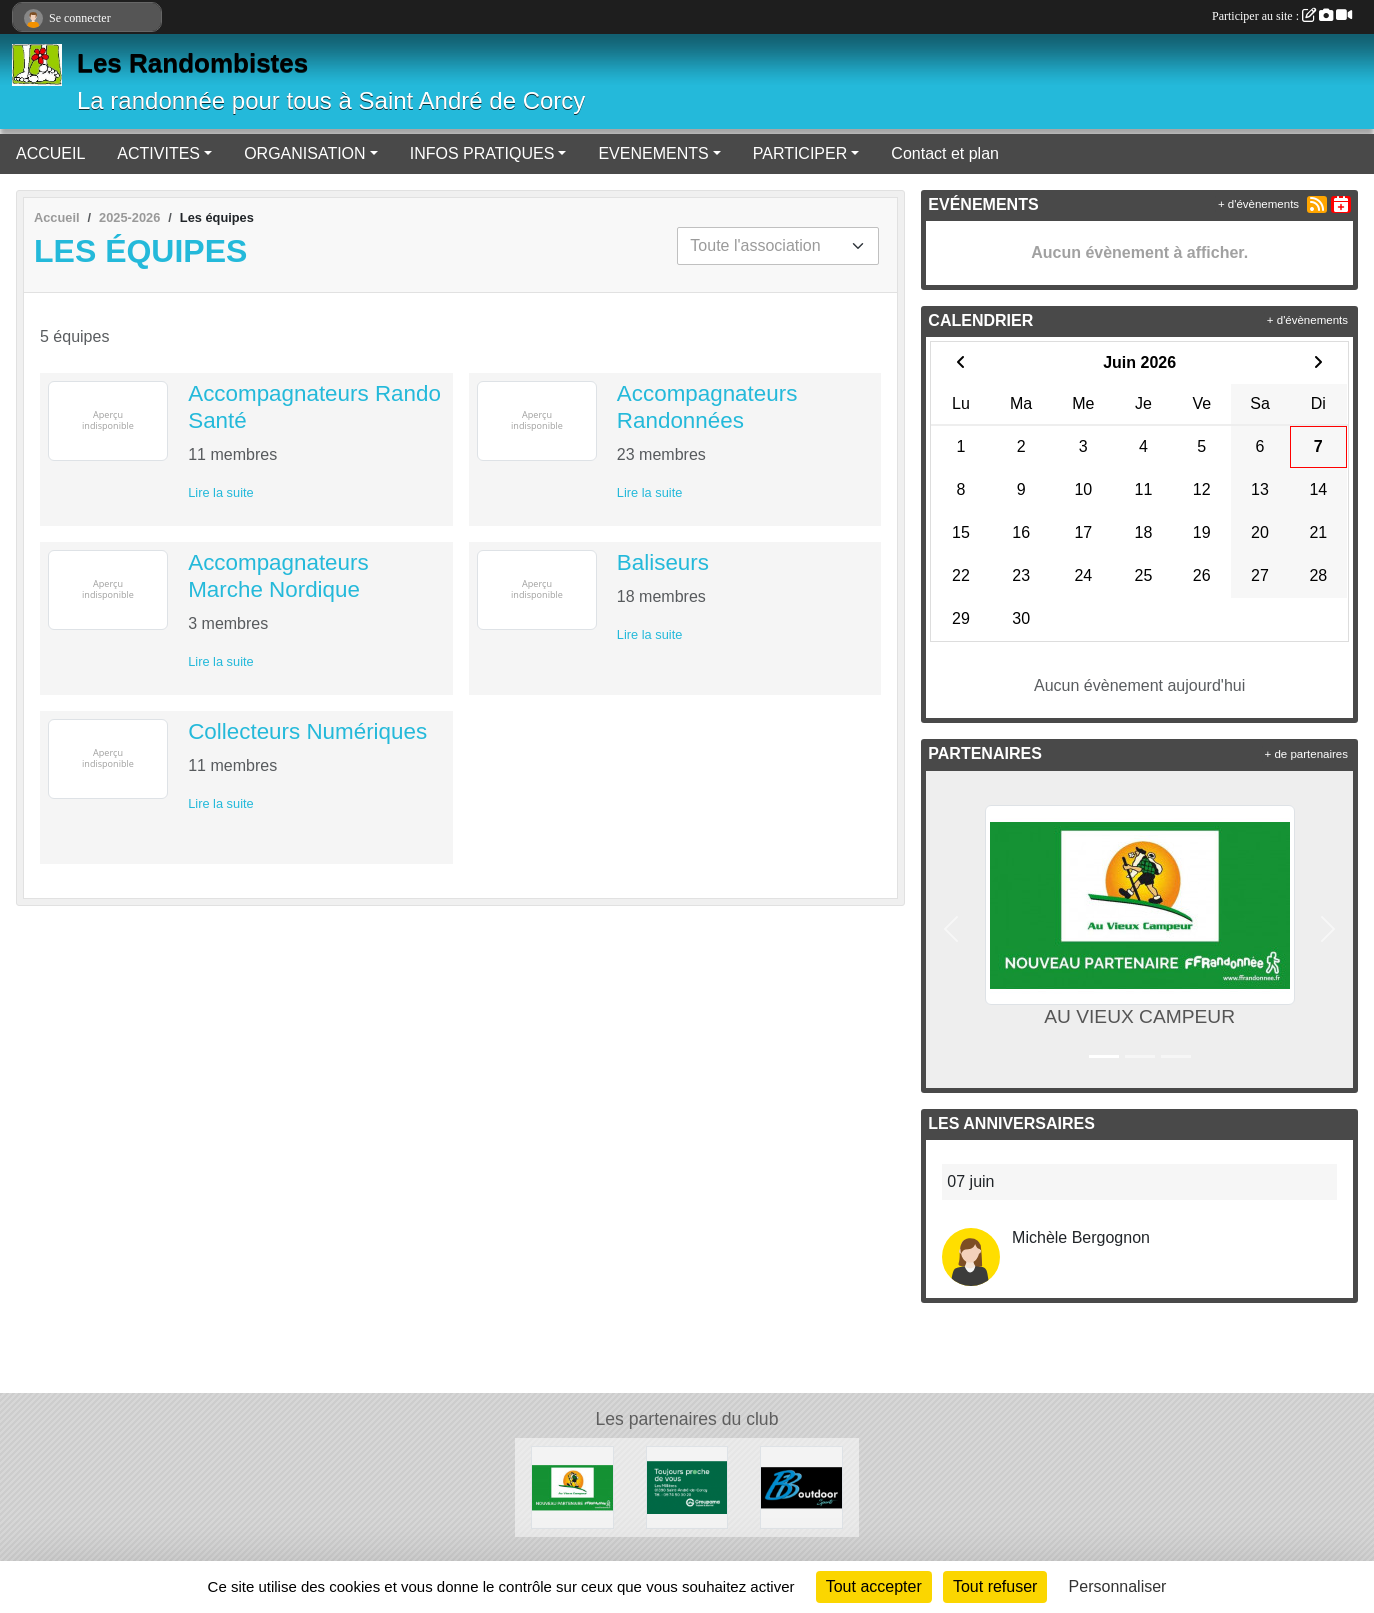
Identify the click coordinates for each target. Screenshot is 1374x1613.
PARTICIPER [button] (800, 153)
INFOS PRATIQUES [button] (482, 153)
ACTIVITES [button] (158, 153)
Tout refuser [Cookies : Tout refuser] (995, 1586)
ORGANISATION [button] (305, 153)
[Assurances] (687, 1486)
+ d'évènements (1258, 204)
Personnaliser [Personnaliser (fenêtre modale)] (1118, 1586)
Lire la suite (220, 492)
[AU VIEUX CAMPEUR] (572, 1486)
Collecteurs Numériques (307, 731)
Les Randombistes (192, 63)
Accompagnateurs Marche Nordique (278, 576)
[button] (951, 929)
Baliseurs (663, 562)
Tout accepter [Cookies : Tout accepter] (874, 1586)
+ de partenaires (1306, 754)
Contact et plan (945, 153)
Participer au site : (1282, 16)
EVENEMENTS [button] (653, 153)
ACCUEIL (50, 153)
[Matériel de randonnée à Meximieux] (801, 1486)
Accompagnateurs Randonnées (707, 407)
